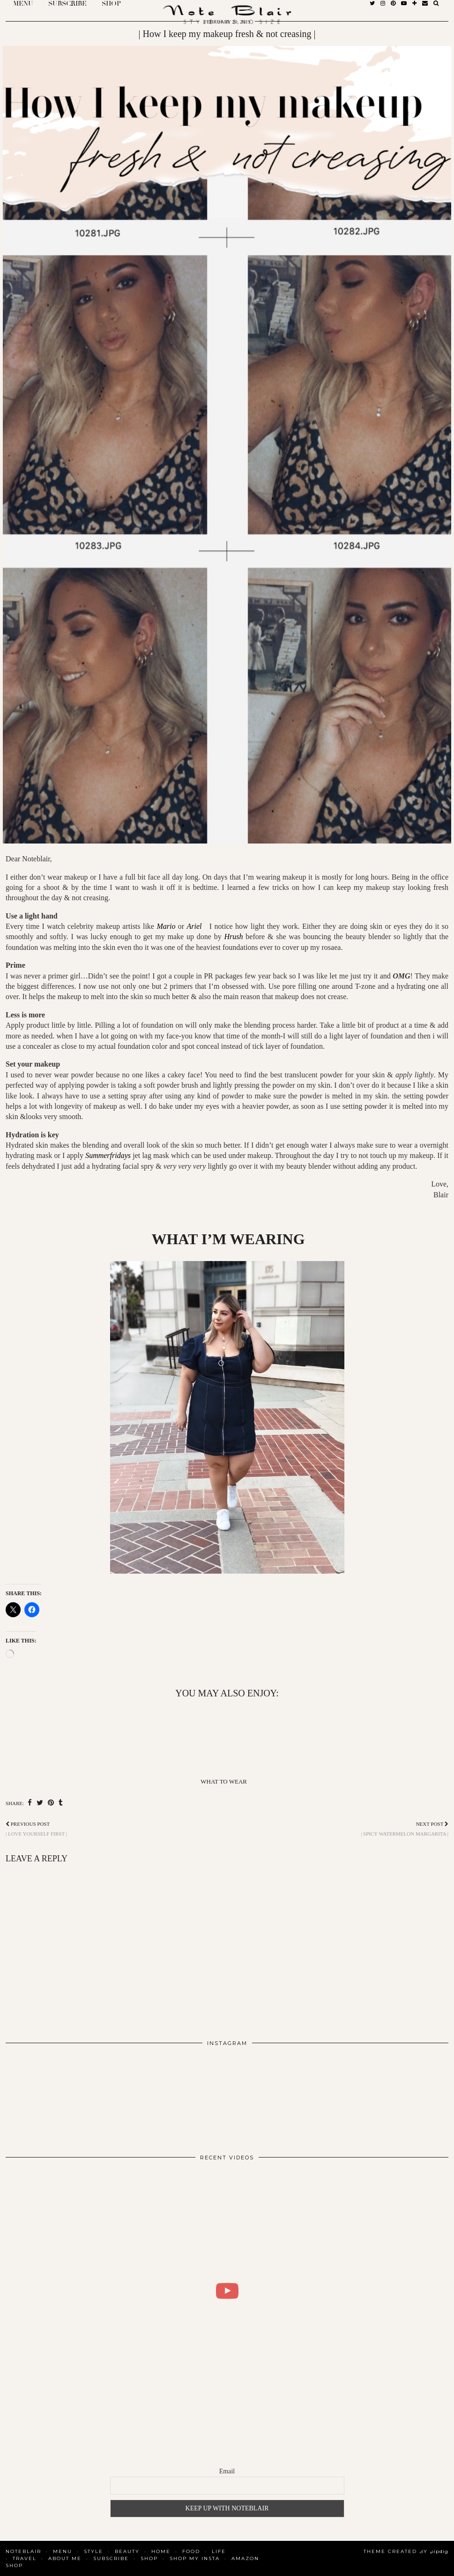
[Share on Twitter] (39, 1803)
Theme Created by (406, 2551)
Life (219, 2551)
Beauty (127, 2551)
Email (227, 2471)
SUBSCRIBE (111, 2558)
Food (191, 2551)
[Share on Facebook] (29, 1803)
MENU (62, 2551)
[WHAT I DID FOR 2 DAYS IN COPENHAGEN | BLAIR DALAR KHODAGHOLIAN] (227, 2291)
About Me (65, 2558)
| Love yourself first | (36, 1828)
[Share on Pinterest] (50, 1803)
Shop (149, 2558)
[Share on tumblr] (60, 1803)
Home (161, 2551)
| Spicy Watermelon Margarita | (404, 1828)
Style (93, 2551)
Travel (25, 2558)
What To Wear (224, 1781)
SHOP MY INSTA (195, 2558)
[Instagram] (50, 2096)
